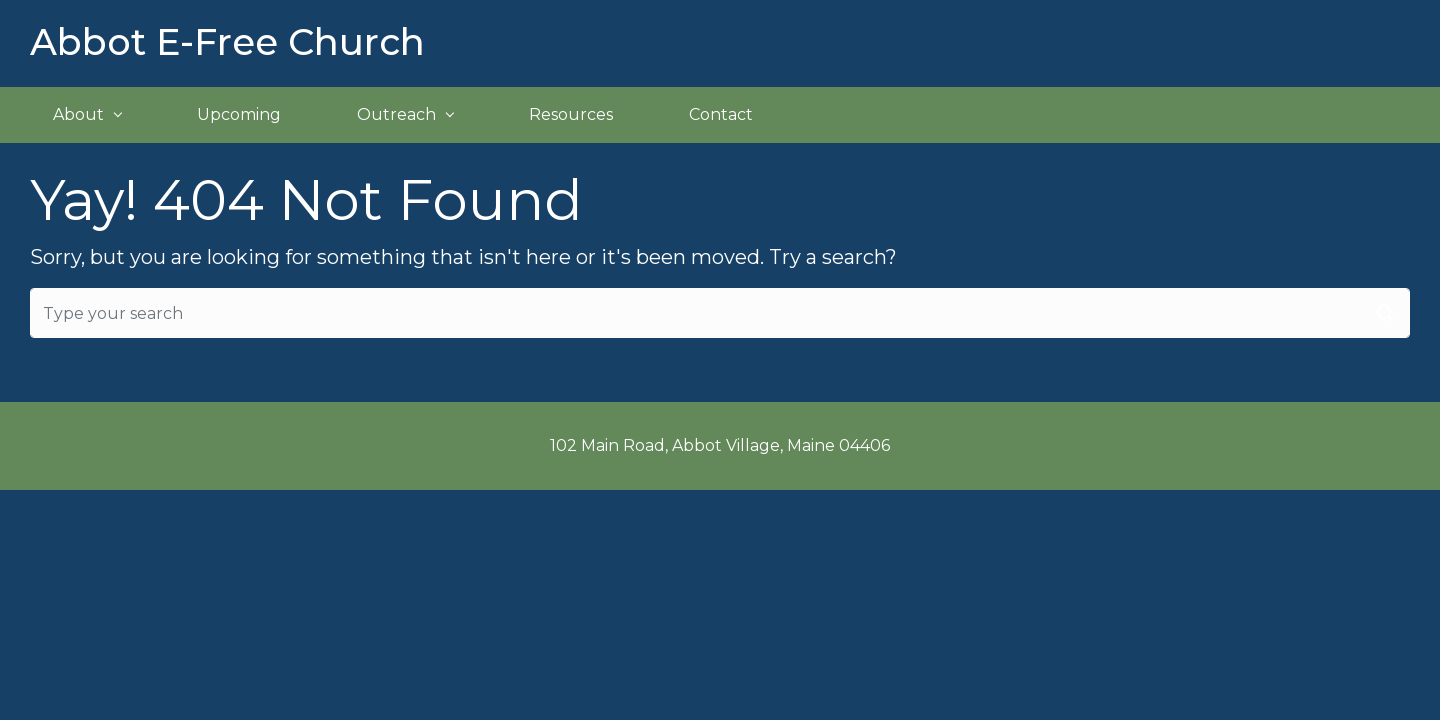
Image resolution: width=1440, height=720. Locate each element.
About (78, 114)
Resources (571, 114)
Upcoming (239, 114)
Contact (721, 114)
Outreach (396, 114)
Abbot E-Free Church (227, 41)
